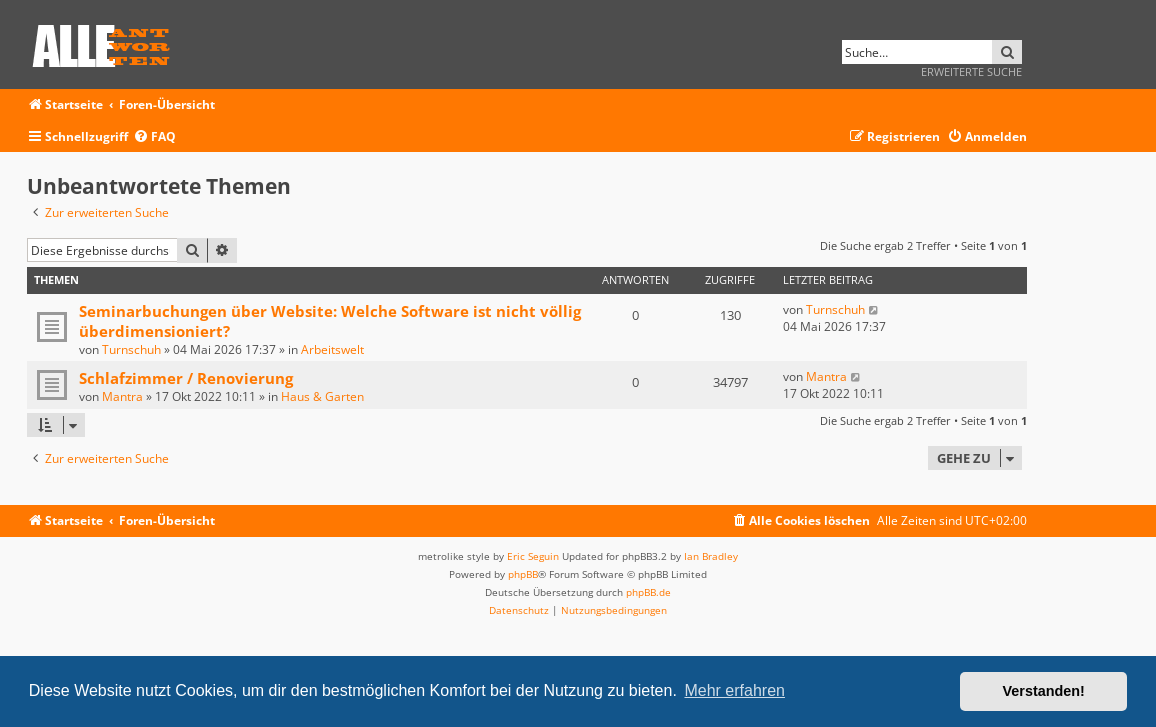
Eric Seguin (533, 556)
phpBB (523, 574)
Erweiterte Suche (971, 71)
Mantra (122, 396)
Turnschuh (131, 349)
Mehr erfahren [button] (734, 690)
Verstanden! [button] (1044, 691)
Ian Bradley (711, 556)
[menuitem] (154, 137)
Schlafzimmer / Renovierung (186, 378)
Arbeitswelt (332, 349)
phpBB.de (648, 592)
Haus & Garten (322, 396)
